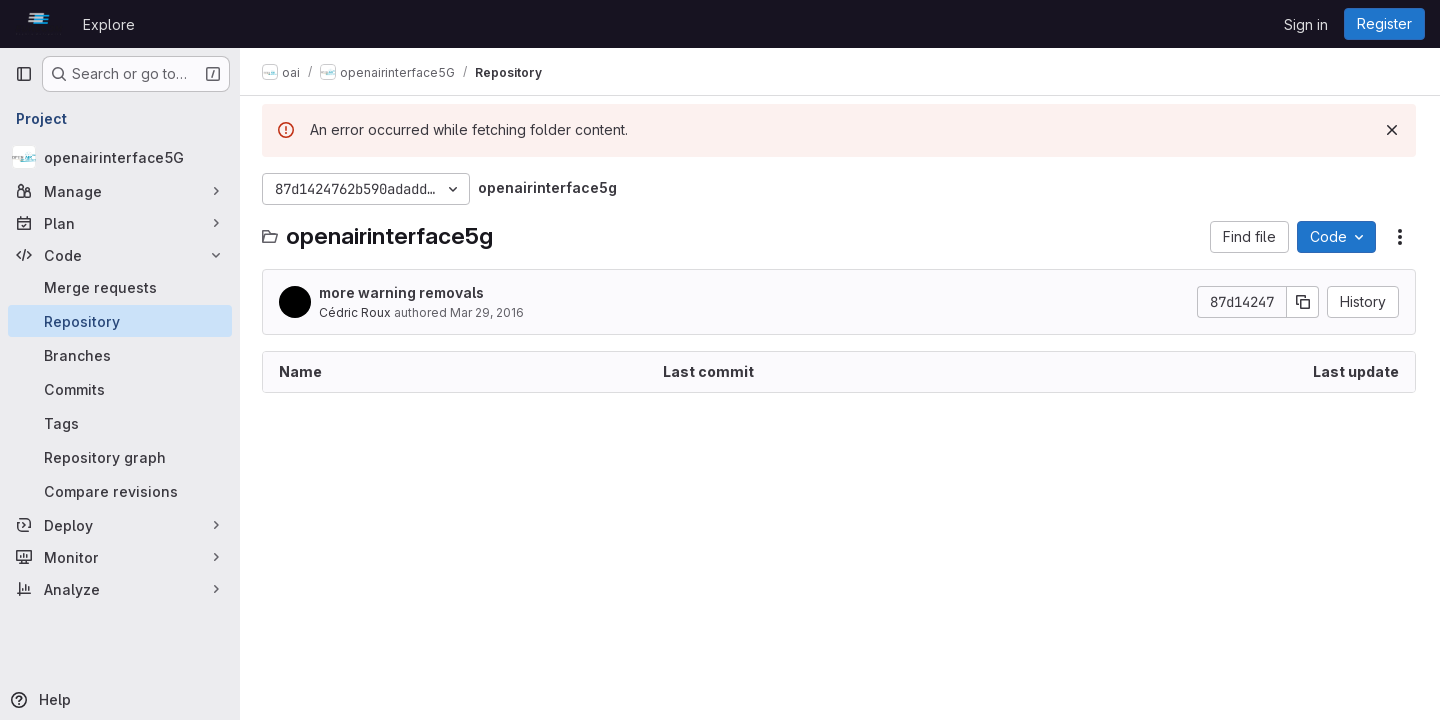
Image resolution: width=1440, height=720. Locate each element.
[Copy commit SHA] (1303, 302)
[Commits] (120, 389)
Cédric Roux (357, 312)
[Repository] (120, 321)
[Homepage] (39, 24)
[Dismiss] (1392, 130)
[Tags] (120, 423)
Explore (109, 24)
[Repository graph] (120, 457)
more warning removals (403, 292)
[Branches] (120, 355)
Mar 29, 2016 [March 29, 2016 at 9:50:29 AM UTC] (489, 312)
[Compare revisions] (120, 491)
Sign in (1306, 24)
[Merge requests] (120, 287)
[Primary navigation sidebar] (24, 74)
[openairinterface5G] (120, 157)
